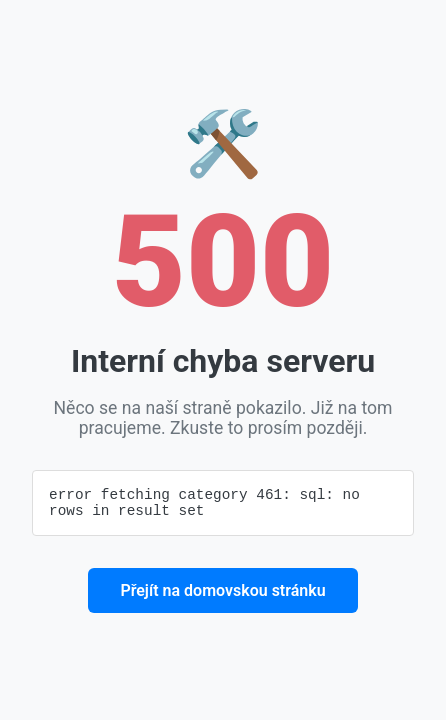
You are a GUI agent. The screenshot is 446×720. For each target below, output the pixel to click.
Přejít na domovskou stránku (222, 593)
